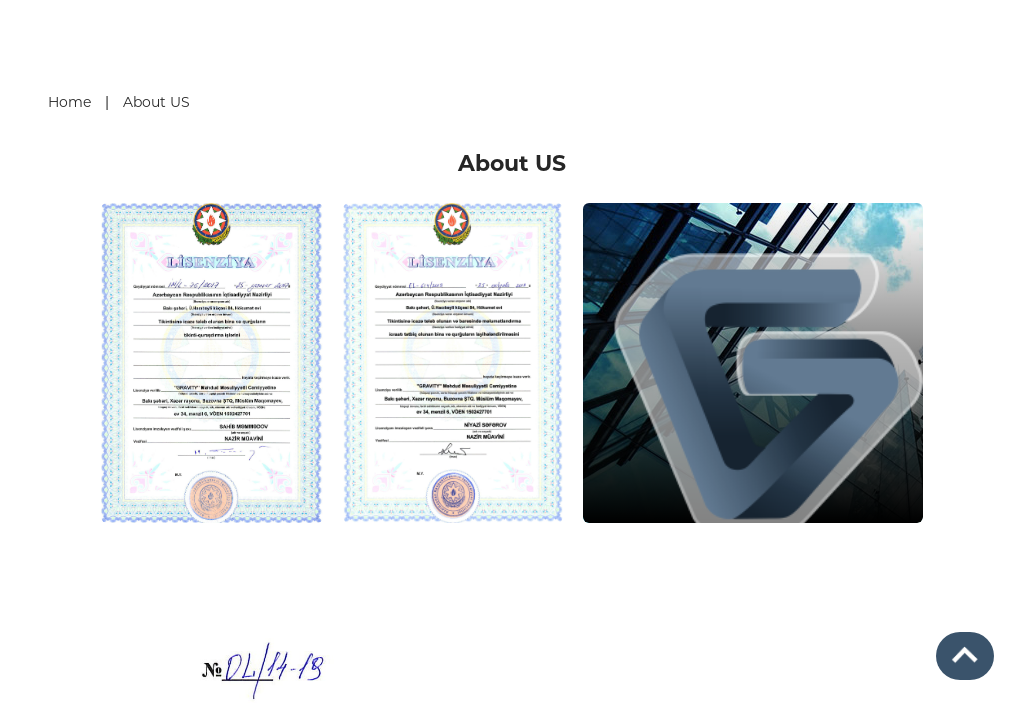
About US (156, 102)
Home (69, 102)
